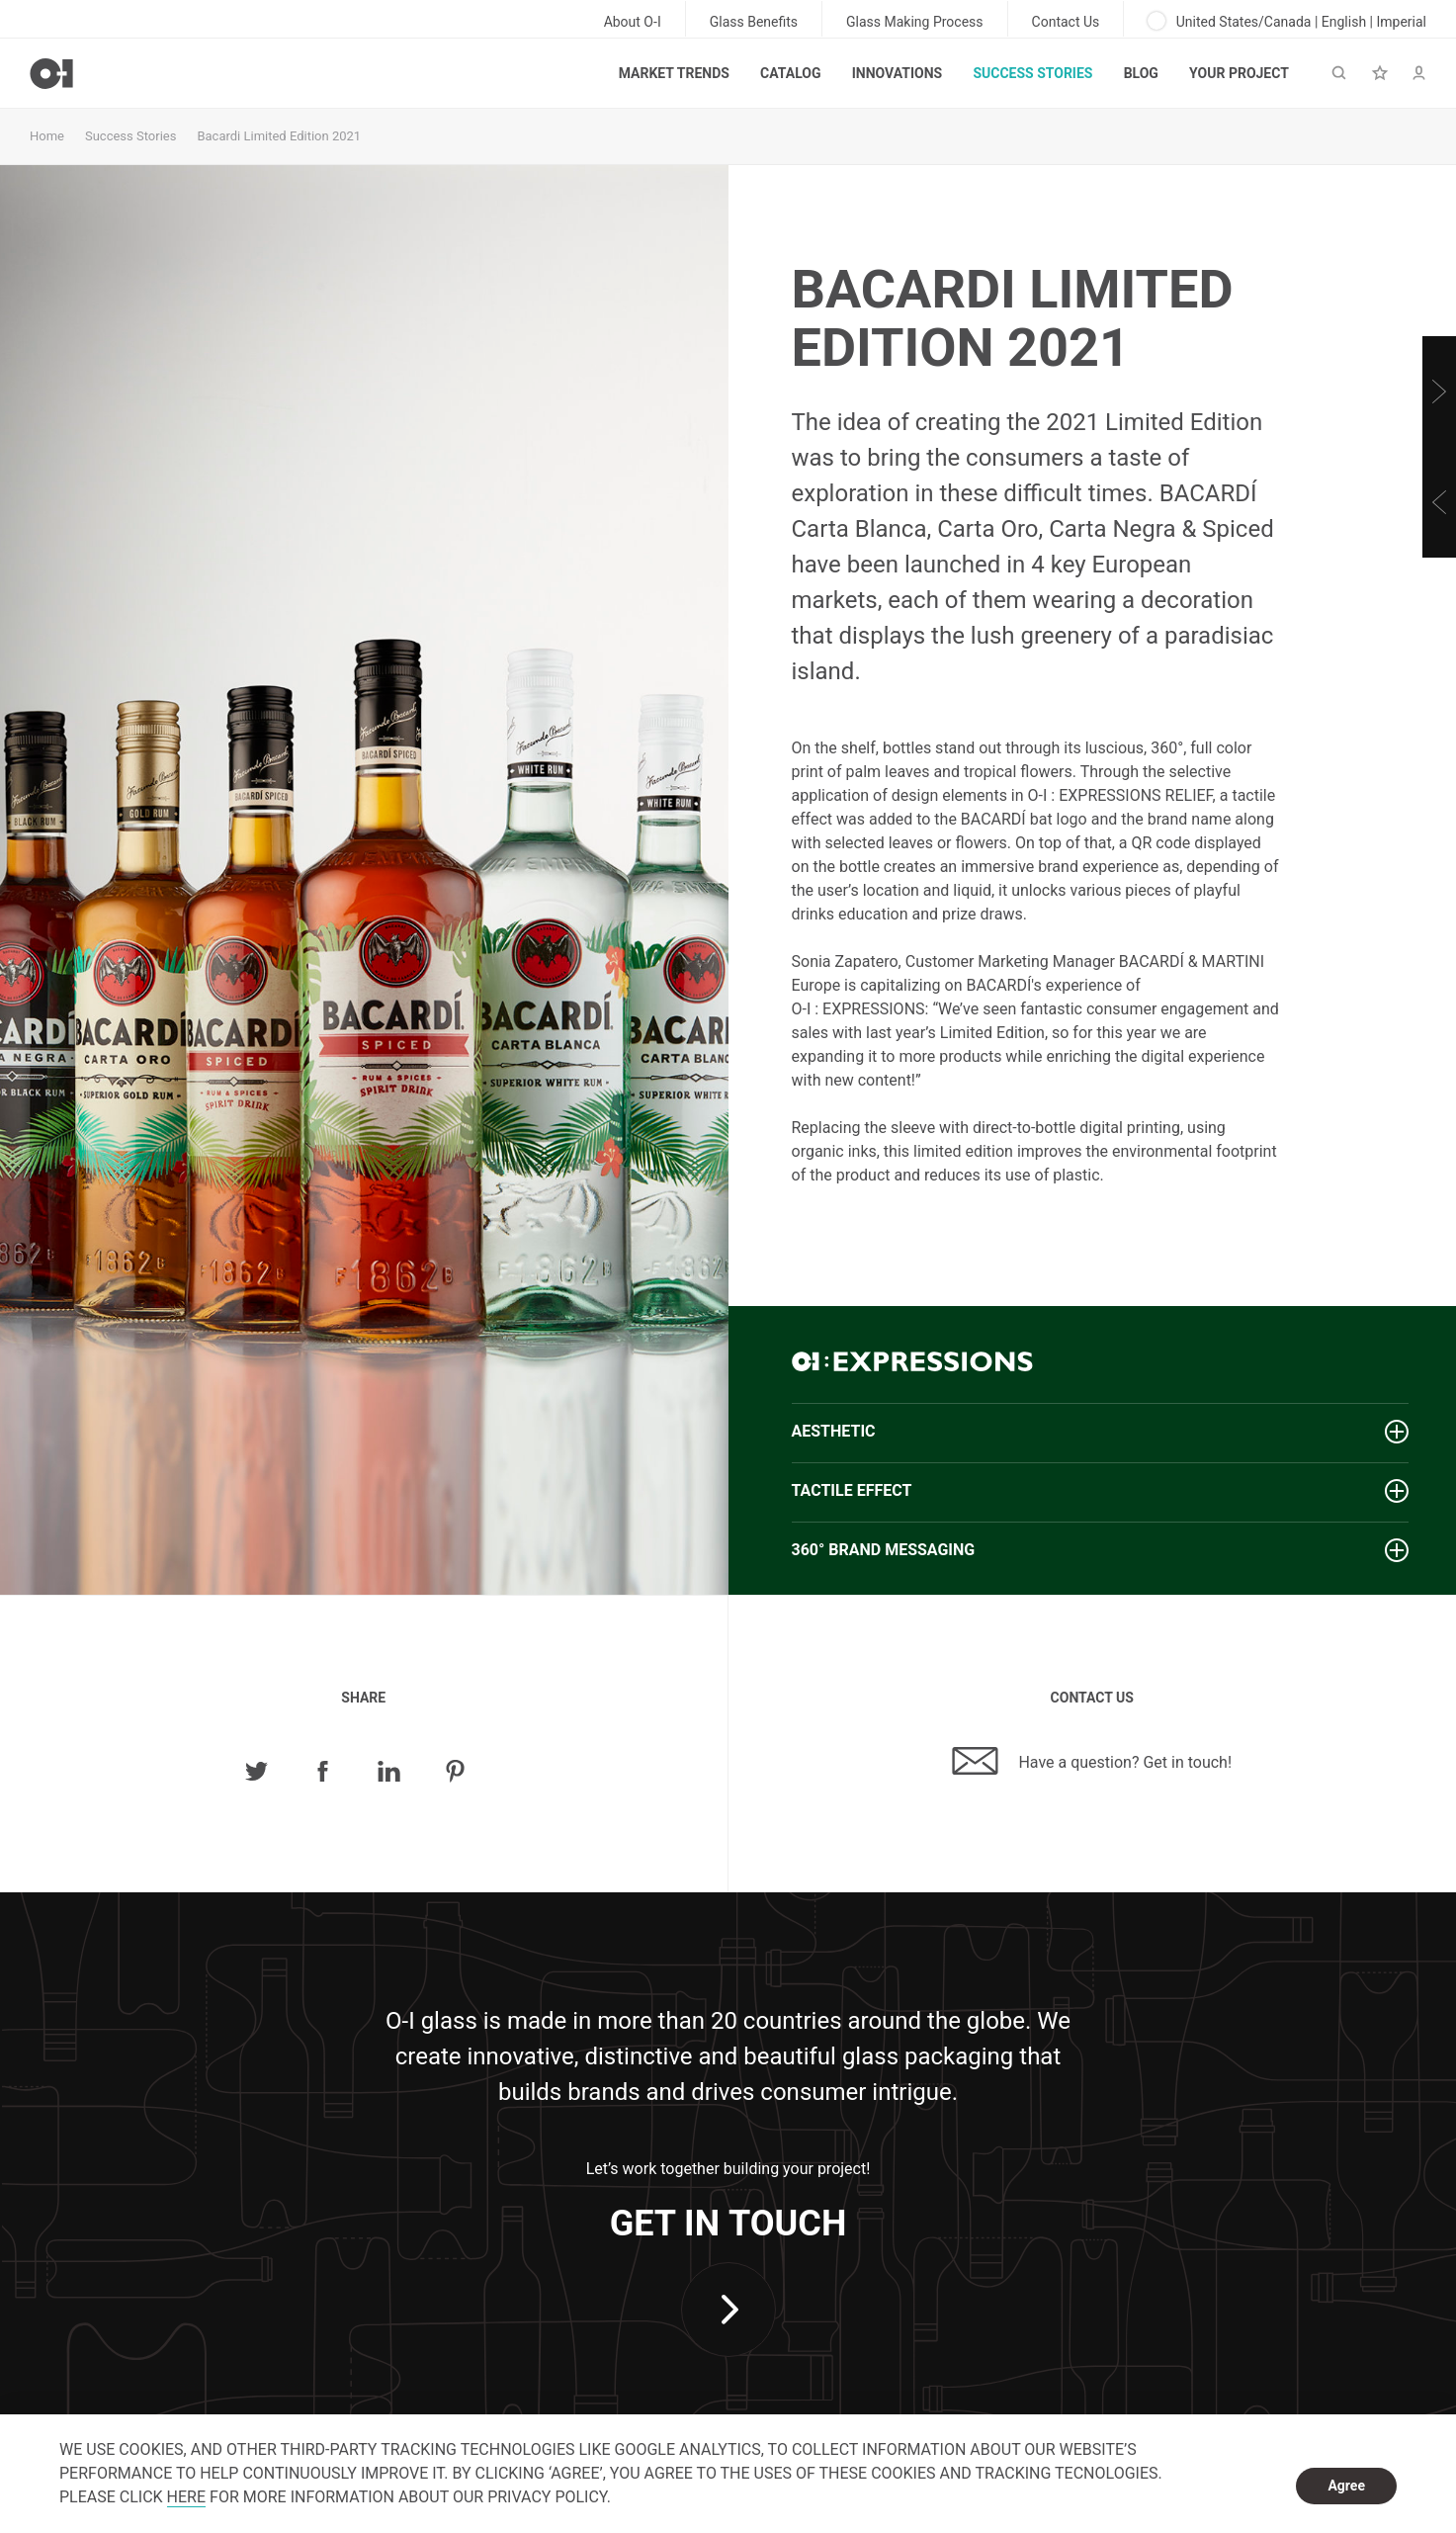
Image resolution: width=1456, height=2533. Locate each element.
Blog (1141, 73)
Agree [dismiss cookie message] (1346, 2485)
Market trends (674, 73)
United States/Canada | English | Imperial (1287, 21)
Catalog (790, 73)
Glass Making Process (915, 22)
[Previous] (1439, 502)
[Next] (1439, 391)
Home (47, 136)
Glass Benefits (754, 22)
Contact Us (1066, 22)
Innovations (897, 73)
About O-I (632, 22)
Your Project (1239, 73)
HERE (186, 2497)
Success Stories (1032, 73)
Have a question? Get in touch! (1092, 1761)
